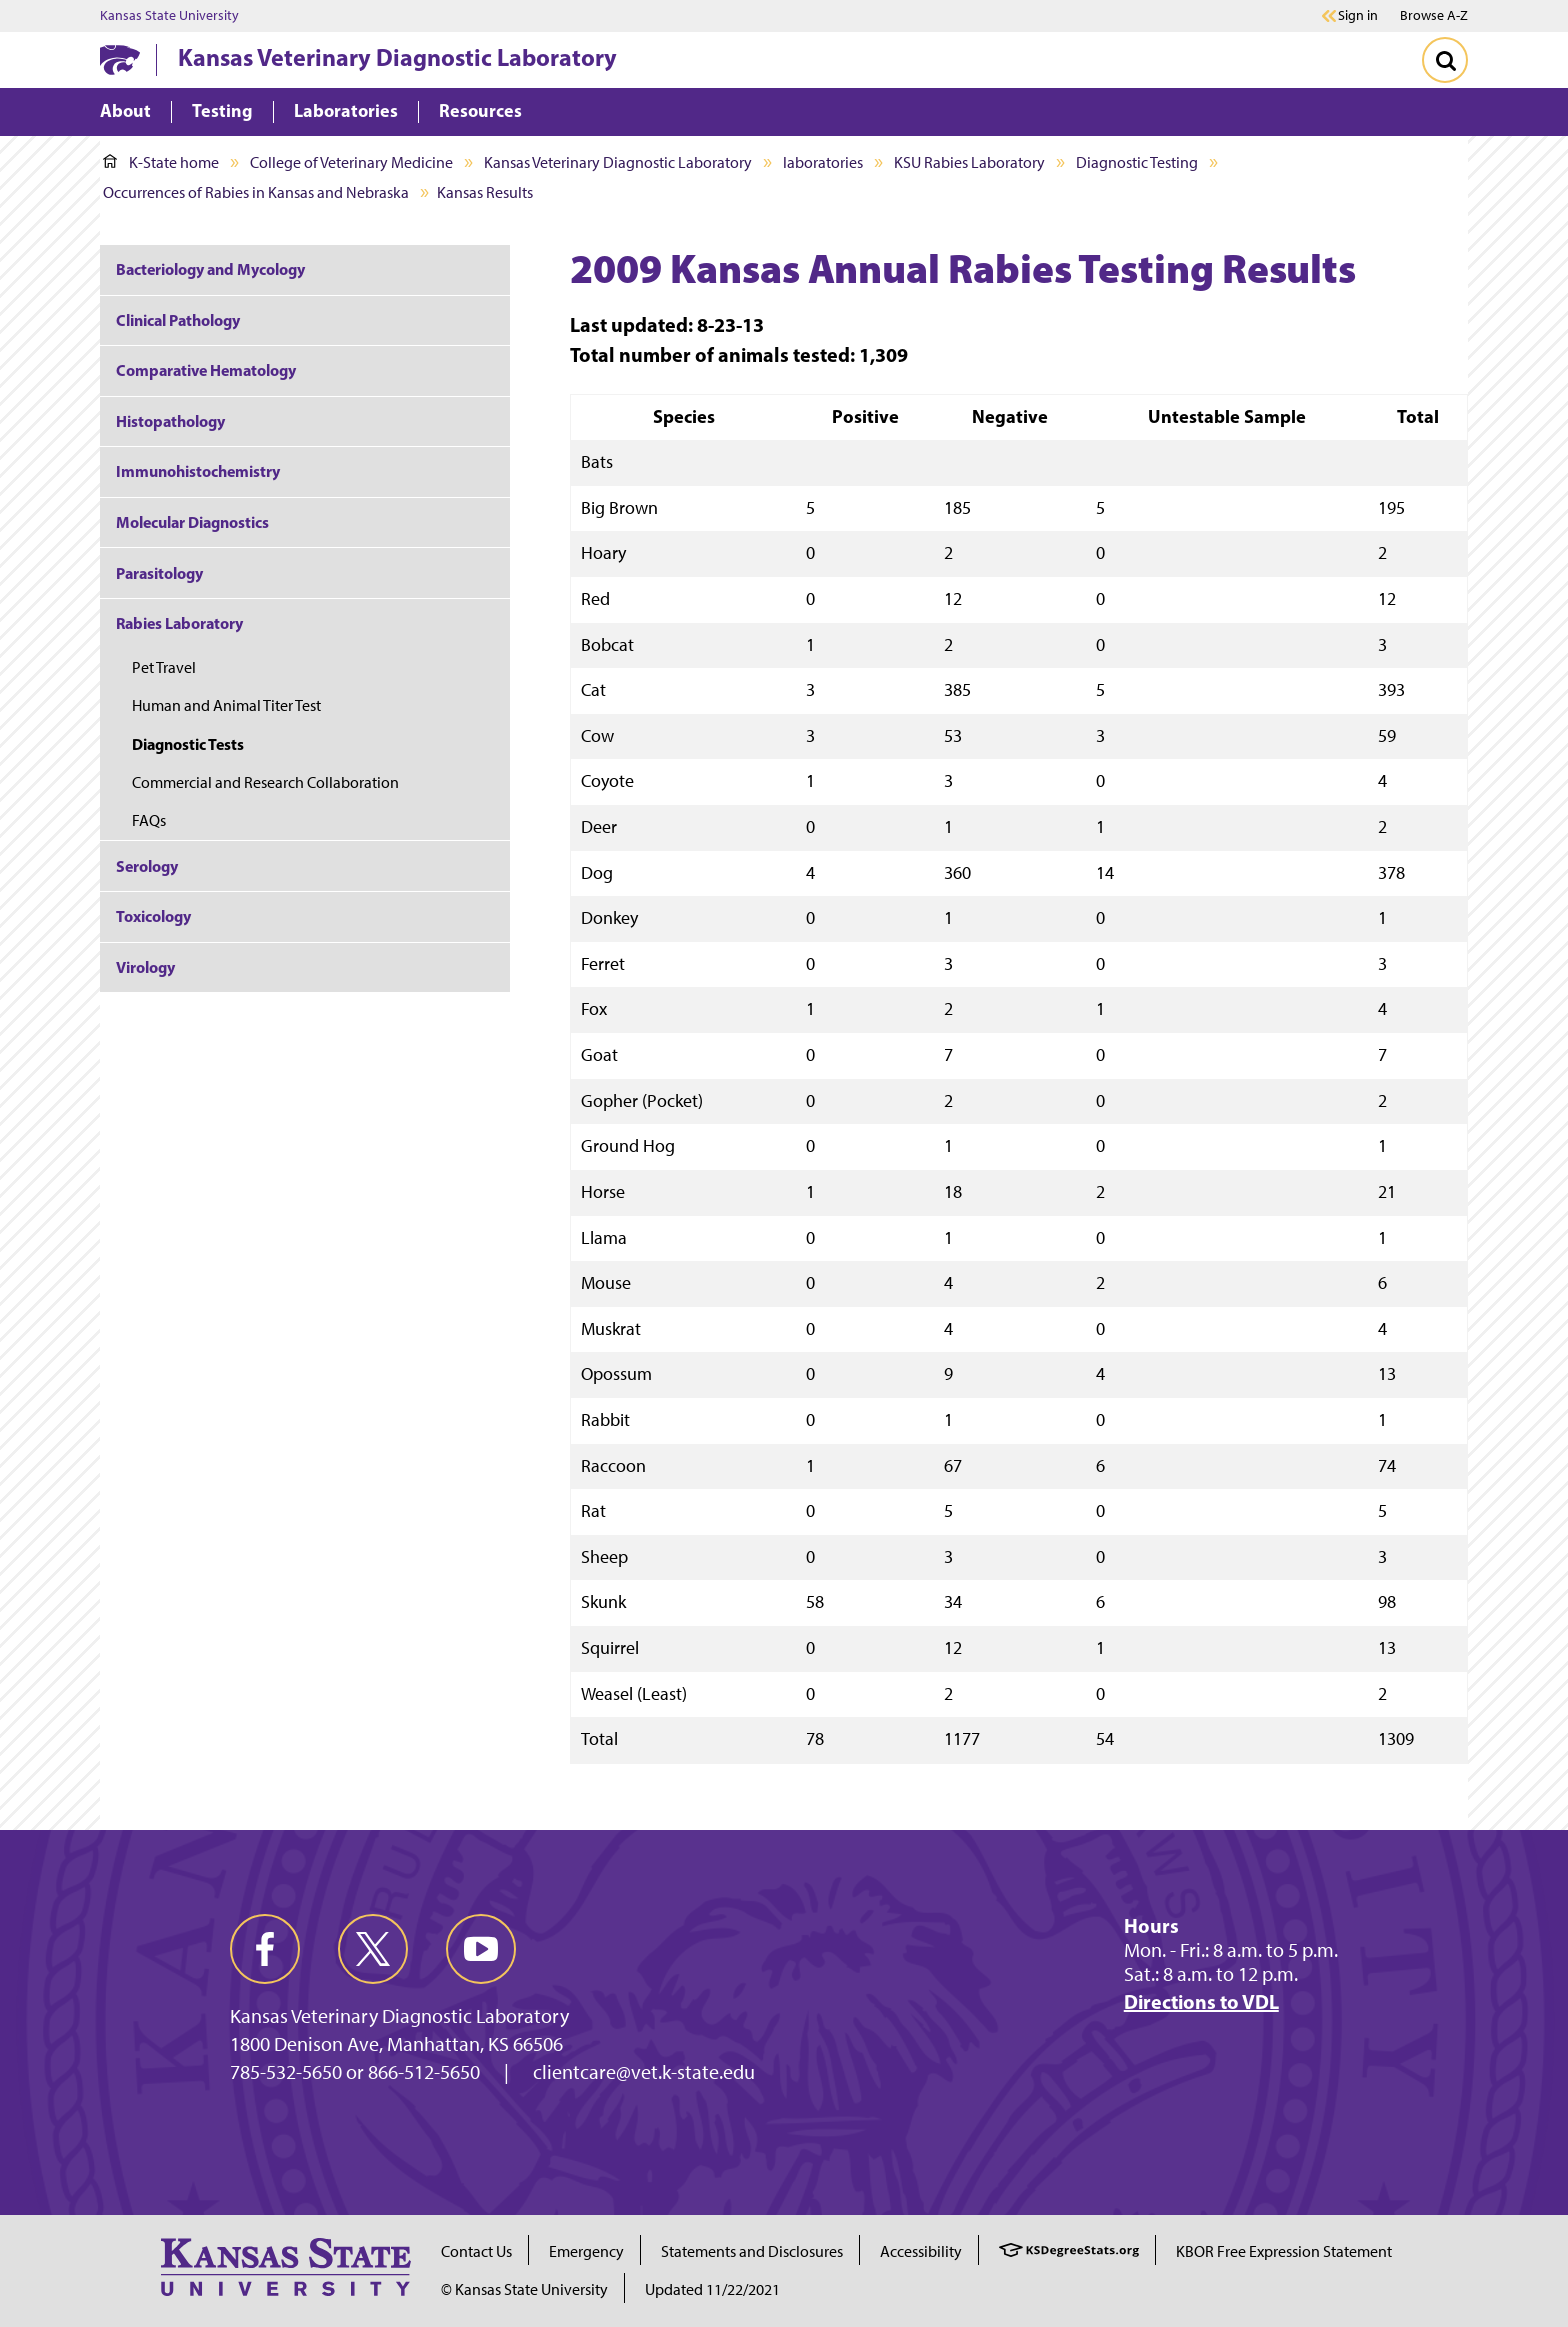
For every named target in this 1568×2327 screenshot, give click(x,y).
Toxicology (153, 916)
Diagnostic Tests (188, 744)
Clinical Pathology (178, 320)
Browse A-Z (1434, 15)
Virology (145, 967)
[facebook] (265, 1949)
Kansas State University (169, 16)
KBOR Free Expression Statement (1284, 2251)
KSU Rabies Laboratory (969, 162)
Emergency (586, 2251)
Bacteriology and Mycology (210, 269)
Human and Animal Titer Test (228, 705)
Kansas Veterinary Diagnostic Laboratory (397, 57)
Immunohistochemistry (198, 471)
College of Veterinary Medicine (351, 162)
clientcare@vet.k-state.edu (644, 2072)
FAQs (149, 820)
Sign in (1358, 16)
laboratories (823, 162)
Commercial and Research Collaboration (265, 782)
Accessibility (921, 2251)
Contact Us (476, 2251)
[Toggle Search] (1445, 60)
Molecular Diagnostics (192, 522)
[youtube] (481, 1949)
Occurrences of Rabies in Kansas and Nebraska (256, 192)
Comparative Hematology (206, 370)
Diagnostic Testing (1137, 162)
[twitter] (373, 1949)
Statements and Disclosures (752, 2251)
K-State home (161, 162)
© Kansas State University (524, 2289)
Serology (147, 866)
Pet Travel (164, 667)
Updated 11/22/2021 (712, 2289)
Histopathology (170, 421)
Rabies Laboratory (179, 623)
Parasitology (159, 573)
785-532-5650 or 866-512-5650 (355, 2072)
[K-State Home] (120, 59)
